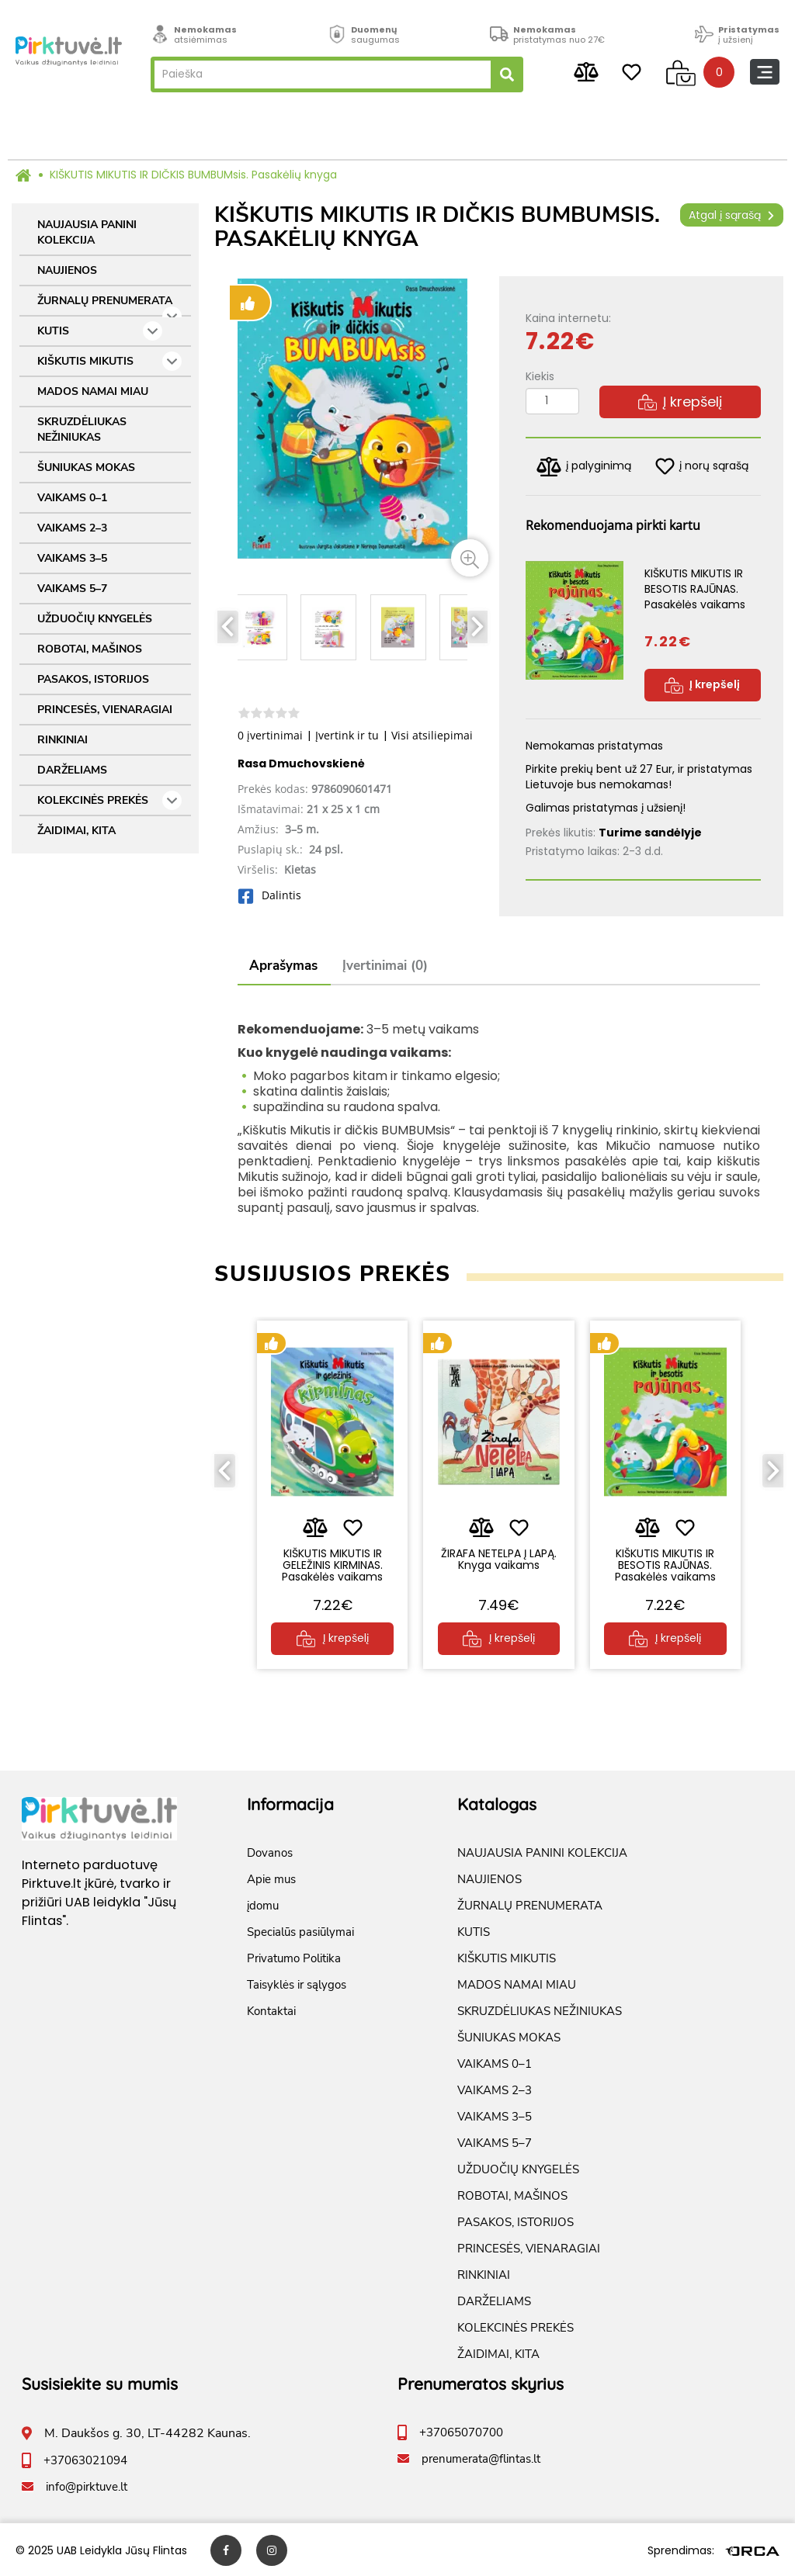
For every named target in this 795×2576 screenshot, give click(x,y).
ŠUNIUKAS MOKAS (86, 467)
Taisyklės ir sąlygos (296, 1983)
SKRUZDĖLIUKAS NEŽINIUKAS (82, 429)
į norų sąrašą (701, 466)
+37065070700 (461, 2431)
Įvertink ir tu (347, 735)
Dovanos (270, 1851)
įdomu (263, 1904)
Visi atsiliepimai (432, 735)
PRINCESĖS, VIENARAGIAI (104, 709)
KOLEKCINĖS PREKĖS (109, 800)
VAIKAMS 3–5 (72, 558)
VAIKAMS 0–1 (72, 497)
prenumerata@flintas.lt (481, 2457)
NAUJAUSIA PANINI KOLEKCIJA (87, 232)
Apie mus (271, 1877)
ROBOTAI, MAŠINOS (89, 649)
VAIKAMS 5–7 (72, 588)
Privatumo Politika (294, 1957)
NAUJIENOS (67, 270)
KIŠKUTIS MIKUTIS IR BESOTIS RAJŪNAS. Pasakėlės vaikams (665, 1563)
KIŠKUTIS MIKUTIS (109, 361)
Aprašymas (283, 966)
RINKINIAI (62, 739)
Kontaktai (271, 2009)
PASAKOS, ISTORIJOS (93, 679)
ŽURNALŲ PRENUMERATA (109, 305)
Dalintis (269, 895)
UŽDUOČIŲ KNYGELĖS (94, 618)
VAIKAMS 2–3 (72, 528)
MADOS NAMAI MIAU (92, 391)
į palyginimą (583, 466)
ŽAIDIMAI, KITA (76, 830)
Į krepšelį (680, 401)
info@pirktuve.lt (86, 2485)
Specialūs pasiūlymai (300, 1930)
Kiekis (540, 376)
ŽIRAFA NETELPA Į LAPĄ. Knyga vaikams (499, 1556)
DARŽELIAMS (72, 770)
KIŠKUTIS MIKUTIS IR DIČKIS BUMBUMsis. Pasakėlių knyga (193, 174)
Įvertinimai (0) (385, 966)
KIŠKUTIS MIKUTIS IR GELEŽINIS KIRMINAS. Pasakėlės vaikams (332, 1563)
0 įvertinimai (270, 735)
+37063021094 (85, 2459)
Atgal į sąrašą (732, 215)
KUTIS (99, 331)
